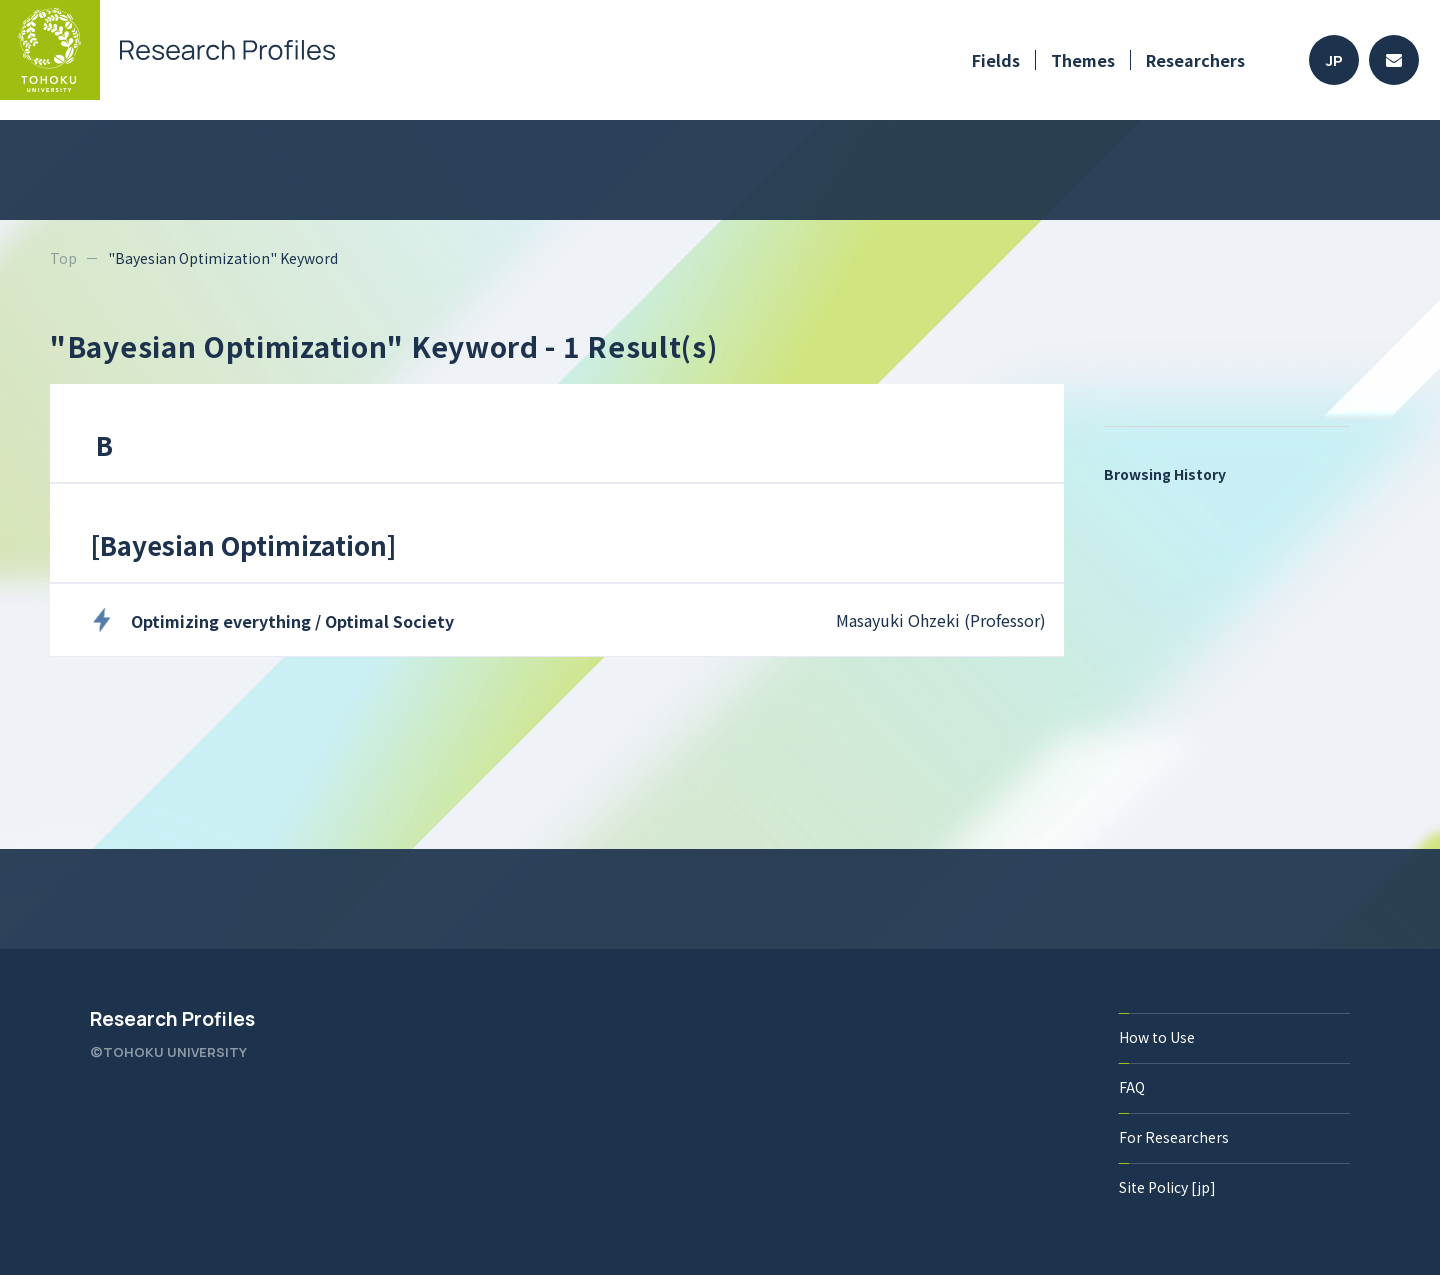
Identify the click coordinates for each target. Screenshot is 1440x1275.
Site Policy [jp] (1167, 1187)
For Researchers (1174, 1137)
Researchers (1195, 60)
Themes (1083, 60)
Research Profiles (172, 1019)
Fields (996, 60)
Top (63, 258)
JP (1334, 60)
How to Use (1157, 1037)
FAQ (1132, 1087)
